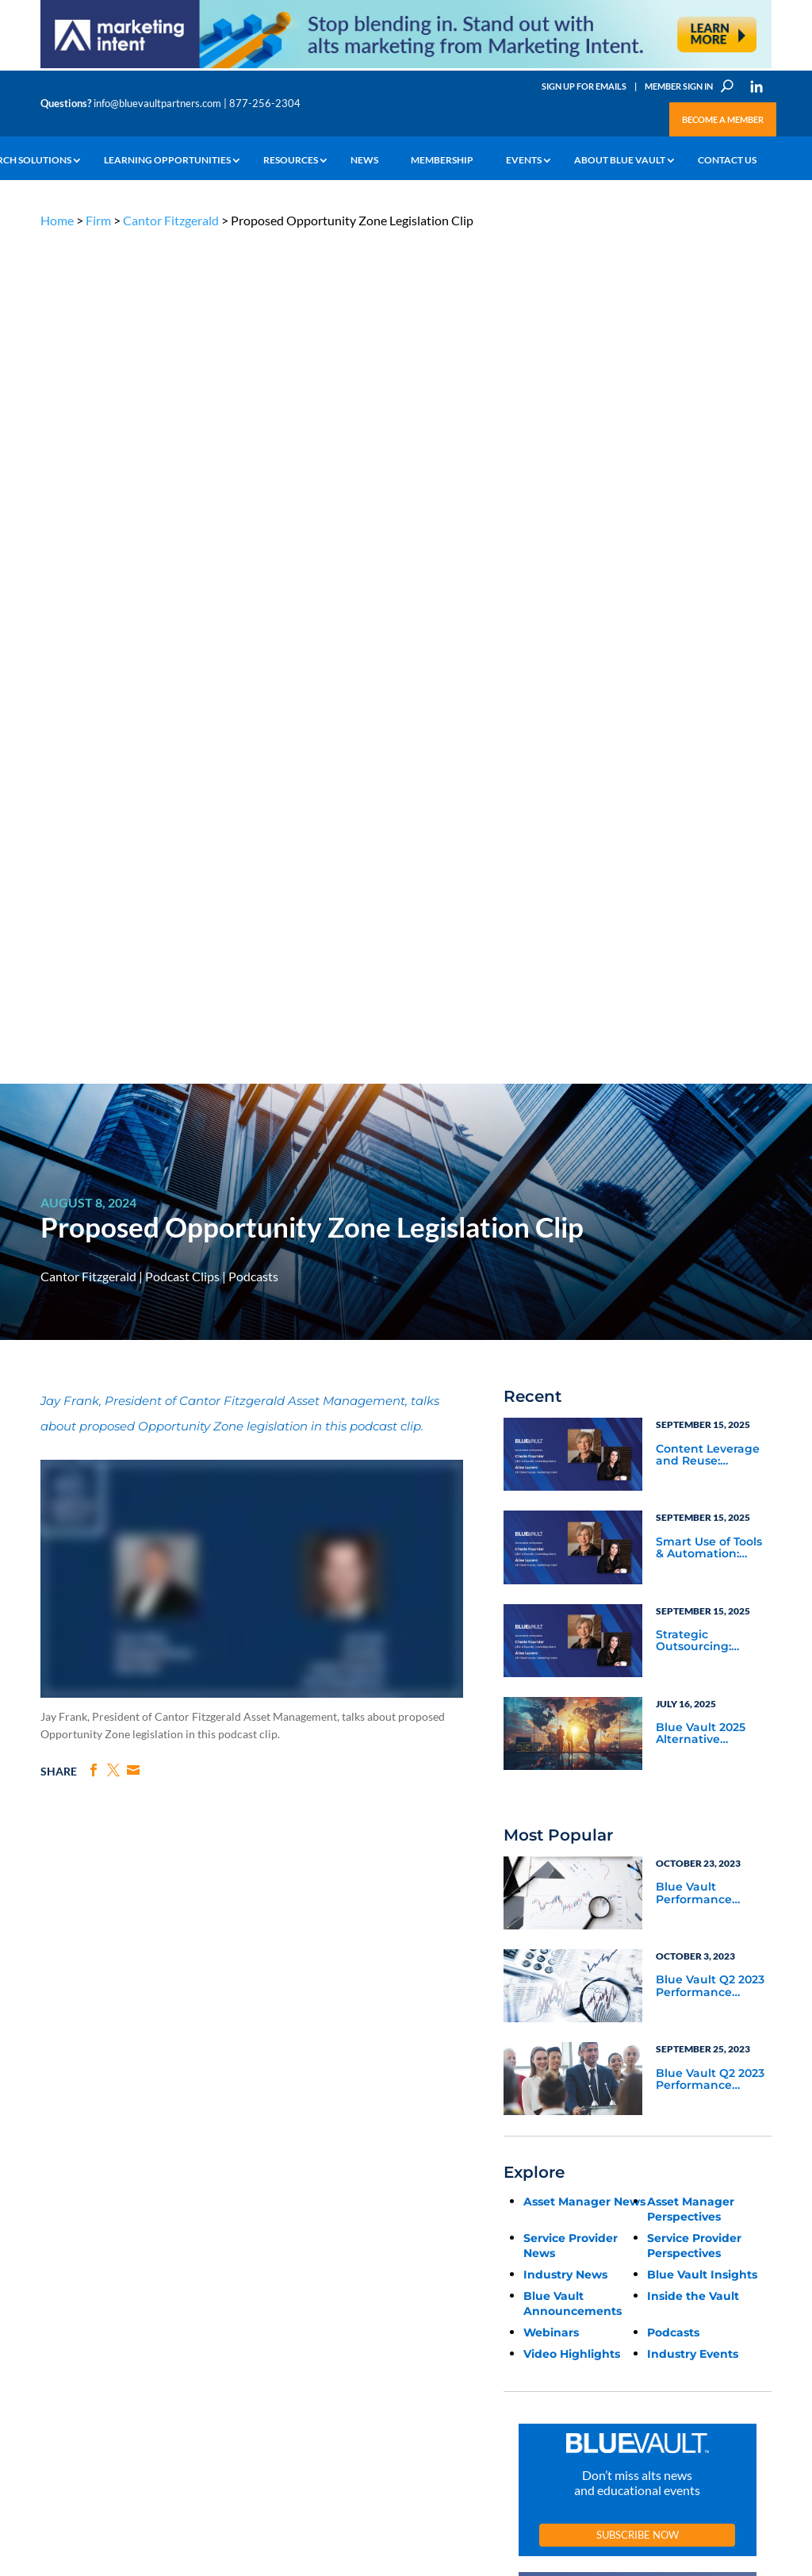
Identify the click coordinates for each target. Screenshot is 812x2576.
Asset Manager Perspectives (690, 1365)
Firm (98, 220)
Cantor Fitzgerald (171, 220)
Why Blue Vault (72, 2302)
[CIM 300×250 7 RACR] (637, 1927)
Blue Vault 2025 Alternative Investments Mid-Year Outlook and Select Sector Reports (706, 890)
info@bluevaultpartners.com (157, 103)
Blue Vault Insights (702, 1430)
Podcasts (253, 432)
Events (524, 160)
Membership (442, 160)
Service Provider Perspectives (694, 1401)
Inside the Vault (693, 1452)
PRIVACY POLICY (669, 2103)
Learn (52, 2192)
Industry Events (692, 1510)
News (364, 160)
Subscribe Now (637, 1690)
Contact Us (727, 160)
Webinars (551, 1488)
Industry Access (73, 2247)
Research (59, 2229)
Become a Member (723, 119)
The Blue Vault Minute (159, 2186)
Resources (290, 160)
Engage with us (702, 2233)
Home (57, 220)
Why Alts (59, 2174)
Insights (254, 2174)
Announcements (272, 2192)
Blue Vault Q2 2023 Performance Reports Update (710, 1143)
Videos (127, 2241)
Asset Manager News (584, 1357)
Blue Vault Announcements (572, 1459)
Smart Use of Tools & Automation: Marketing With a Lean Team (709, 704)
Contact (57, 2320)
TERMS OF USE (741, 2103)
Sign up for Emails (667, 2432)
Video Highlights (571, 1510)
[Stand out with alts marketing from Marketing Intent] (406, 67)
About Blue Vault (619, 160)
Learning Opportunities (167, 160)
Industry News (565, 1430)
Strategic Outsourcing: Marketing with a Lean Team (706, 797)
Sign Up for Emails (584, 86)
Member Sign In (679, 86)
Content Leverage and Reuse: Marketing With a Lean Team (708, 611)
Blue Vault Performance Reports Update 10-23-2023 (711, 1050)
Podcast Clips (182, 432)
